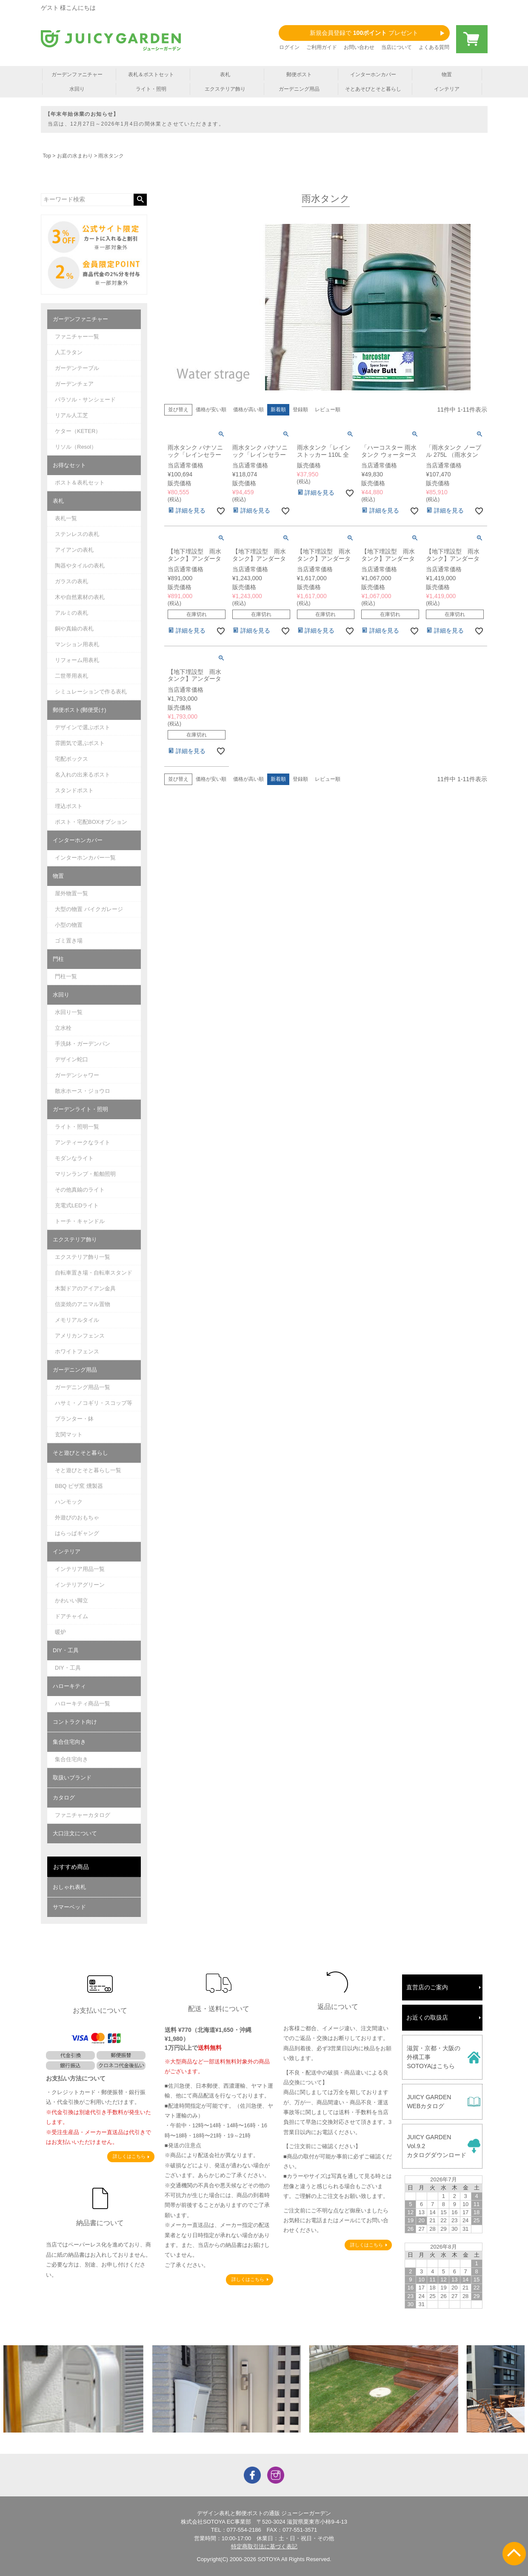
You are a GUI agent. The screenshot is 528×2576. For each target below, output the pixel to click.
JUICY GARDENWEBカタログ (429, 2101)
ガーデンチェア (74, 384)
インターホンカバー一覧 (85, 857)
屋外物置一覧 (71, 893)
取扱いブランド (72, 1777)
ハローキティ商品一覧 (82, 1703)
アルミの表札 (71, 613)
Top (47, 156)
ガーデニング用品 (299, 89)
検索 (140, 200)
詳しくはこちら (129, 2156)
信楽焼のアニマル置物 (82, 1304)
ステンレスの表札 (77, 534)
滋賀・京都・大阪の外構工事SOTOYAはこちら (433, 2057)
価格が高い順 (248, 410)
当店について (396, 47)
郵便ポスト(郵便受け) (79, 710)
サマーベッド (69, 1907)
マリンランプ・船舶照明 (85, 1174)
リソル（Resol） (76, 447)
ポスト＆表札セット (80, 482)
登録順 (300, 410)
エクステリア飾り (225, 89)
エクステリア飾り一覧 (82, 1257)
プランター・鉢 (74, 1419)
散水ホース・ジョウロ (82, 1091)
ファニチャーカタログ (82, 1815)
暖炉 (60, 1632)
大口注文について (75, 1833)
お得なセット (69, 465)
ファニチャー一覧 (77, 336)
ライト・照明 (151, 89)
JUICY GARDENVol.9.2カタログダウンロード (436, 2146)
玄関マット (69, 1434)
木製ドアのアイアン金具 (85, 1288)
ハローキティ (69, 1686)
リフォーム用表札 (77, 660)
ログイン (289, 47)
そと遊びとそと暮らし (80, 1453)
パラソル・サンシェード (85, 399)
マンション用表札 (77, 644)
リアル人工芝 (71, 415)
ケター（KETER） (78, 431)
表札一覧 (66, 518)
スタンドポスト (74, 790)
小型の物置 (69, 925)
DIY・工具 (66, 1650)
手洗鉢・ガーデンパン (82, 1043)
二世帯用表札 (71, 676)
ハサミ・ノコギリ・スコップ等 (93, 1403)
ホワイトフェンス (77, 1351)
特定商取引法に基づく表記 (264, 2546)
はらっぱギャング (77, 1533)
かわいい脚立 (71, 1600)
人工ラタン (69, 352)
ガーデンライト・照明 (80, 1109)
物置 (447, 74)
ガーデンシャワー (77, 1075)
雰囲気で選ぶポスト (80, 743)
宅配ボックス (71, 759)
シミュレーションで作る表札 (91, 691)
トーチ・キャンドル (80, 1221)
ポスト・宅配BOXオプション (91, 822)
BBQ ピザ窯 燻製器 (79, 1486)
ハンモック (69, 1502)
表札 (225, 74)
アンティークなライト (82, 1142)
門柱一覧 (66, 976)
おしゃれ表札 (69, 1887)
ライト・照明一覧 (77, 1126)
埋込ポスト (69, 806)
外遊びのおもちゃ (77, 1517)
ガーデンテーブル (77, 368)
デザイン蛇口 (71, 1059)
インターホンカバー (373, 74)
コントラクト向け (75, 1722)
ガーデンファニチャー (77, 74)
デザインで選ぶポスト (82, 727)
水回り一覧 (69, 1012)
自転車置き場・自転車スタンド (93, 1272)
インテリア (447, 89)
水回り (77, 89)
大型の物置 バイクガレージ (89, 909)
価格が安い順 (211, 410)
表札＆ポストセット (151, 74)
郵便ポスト (299, 74)
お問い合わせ (359, 47)
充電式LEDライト (77, 1205)
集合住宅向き (69, 1742)
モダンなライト (74, 1158)
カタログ (64, 1797)
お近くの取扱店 (427, 2017)
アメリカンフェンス (80, 1335)
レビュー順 (327, 410)
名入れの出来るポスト (82, 774)
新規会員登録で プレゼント (364, 32)
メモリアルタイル (77, 1320)
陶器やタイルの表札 (80, 565)
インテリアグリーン (80, 1585)
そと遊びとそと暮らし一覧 (88, 1470)
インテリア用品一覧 (80, 1569)
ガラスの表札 (71, 581)
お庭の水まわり (75, 156)
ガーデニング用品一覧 (82, 1387)
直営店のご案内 (427, 1987)
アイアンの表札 (74, 550)
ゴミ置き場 (69, 940)
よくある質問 (434, 47)
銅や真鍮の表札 (74, 628)
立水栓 (63, 1028)
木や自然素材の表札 (80, 597)
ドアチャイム (71, 1616)
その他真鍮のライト (80, 1189)
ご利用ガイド (321, 47)
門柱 (58, 959)
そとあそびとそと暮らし (373, 89)
